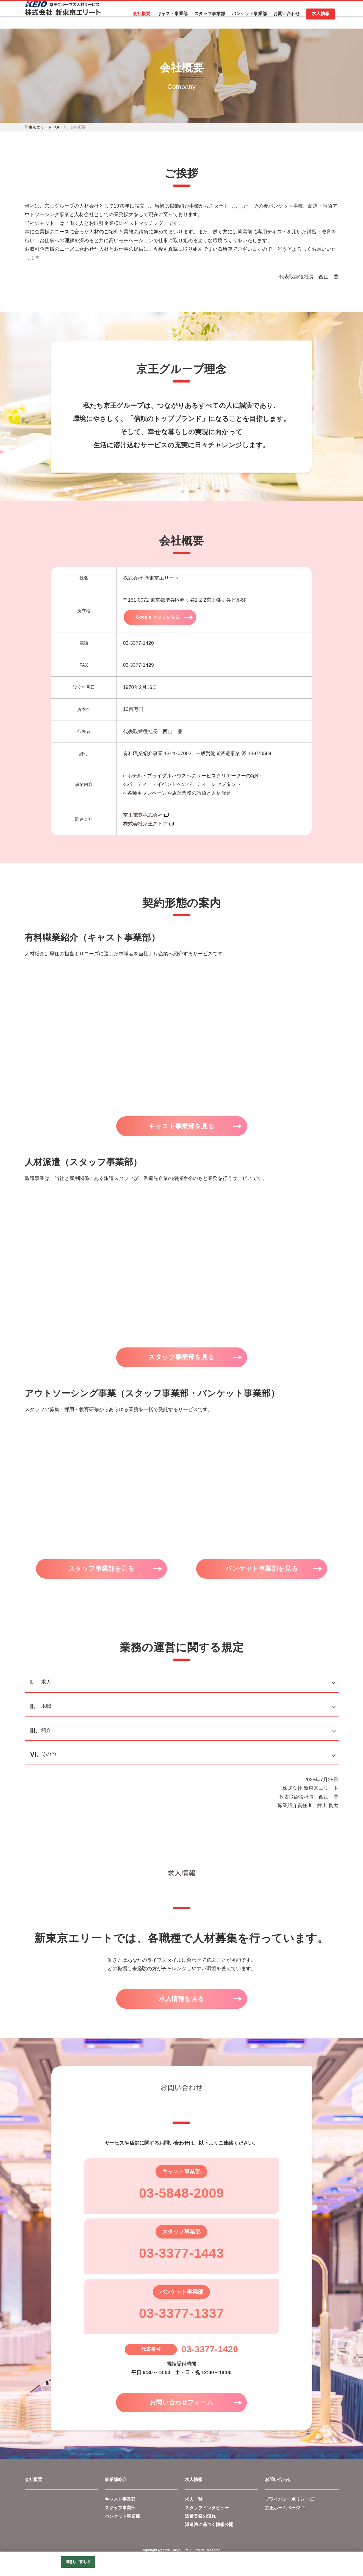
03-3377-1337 (181, 2317)
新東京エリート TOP (42, 127)
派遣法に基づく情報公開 (209, 2529)
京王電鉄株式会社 (143, 815)
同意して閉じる (78, 2562)
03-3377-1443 (181, 2257)
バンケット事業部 (122, 2521)
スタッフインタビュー (207, 2513)
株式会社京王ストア (145, 824)
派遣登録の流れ (200, 2521)
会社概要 (33, 2484)
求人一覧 (194, 2504)
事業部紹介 (116, 2484)
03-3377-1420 (209, 2353)
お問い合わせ (278, 2484)
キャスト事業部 (120, 2504)
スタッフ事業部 (120, 2513)
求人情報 (194, 2484)
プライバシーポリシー (287, 2504)
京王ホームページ (282, 2513)
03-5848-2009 (181, 2197)
